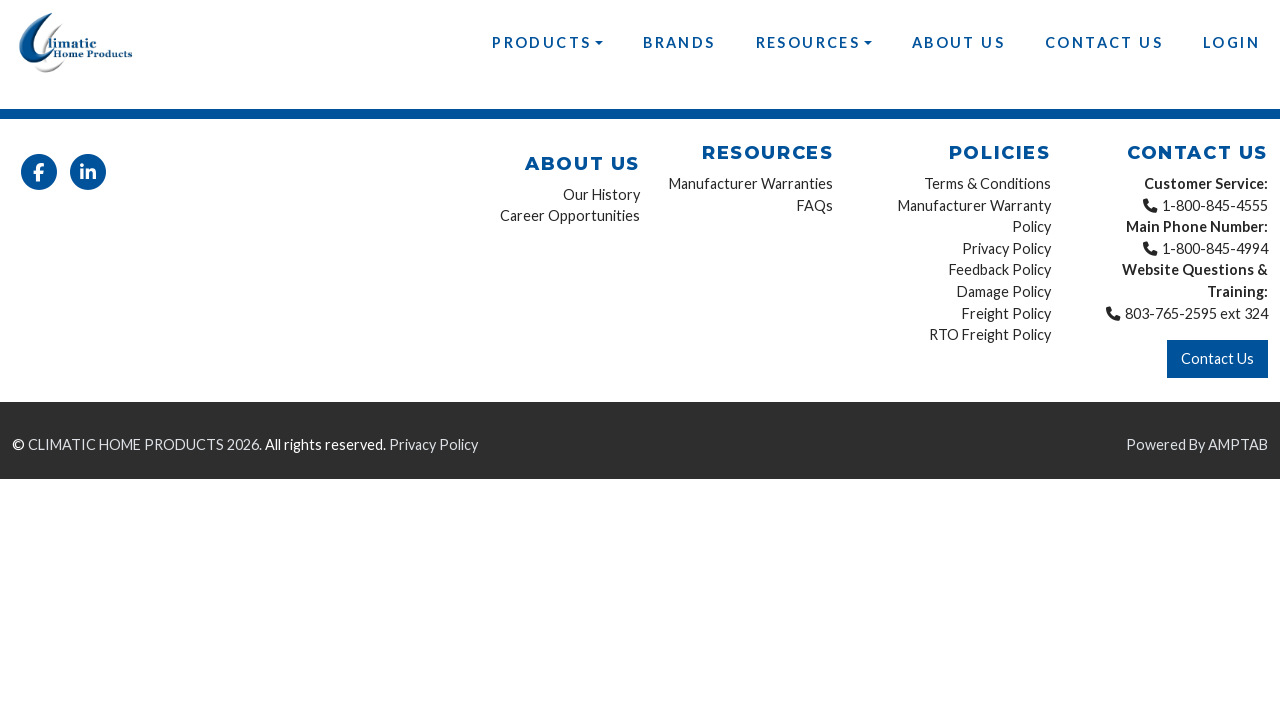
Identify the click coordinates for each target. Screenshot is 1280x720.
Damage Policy (1004, 291)
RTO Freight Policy (990, 334)
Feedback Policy (1000, 269)
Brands (679, 42)
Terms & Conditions (987, 183)
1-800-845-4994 (1215, 248)
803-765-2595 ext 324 (1196, 313)
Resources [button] (808, 42)
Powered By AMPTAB (1197, 444)
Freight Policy (1006, 313)
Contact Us (1104, 42)
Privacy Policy (1006, 248)
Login (1231, 42)
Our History (601, 194)
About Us (958, 42)
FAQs (815, 205)
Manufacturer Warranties (751, 183)
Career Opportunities (570, 215)
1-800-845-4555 (1215, 205)
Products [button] (541, 42)
